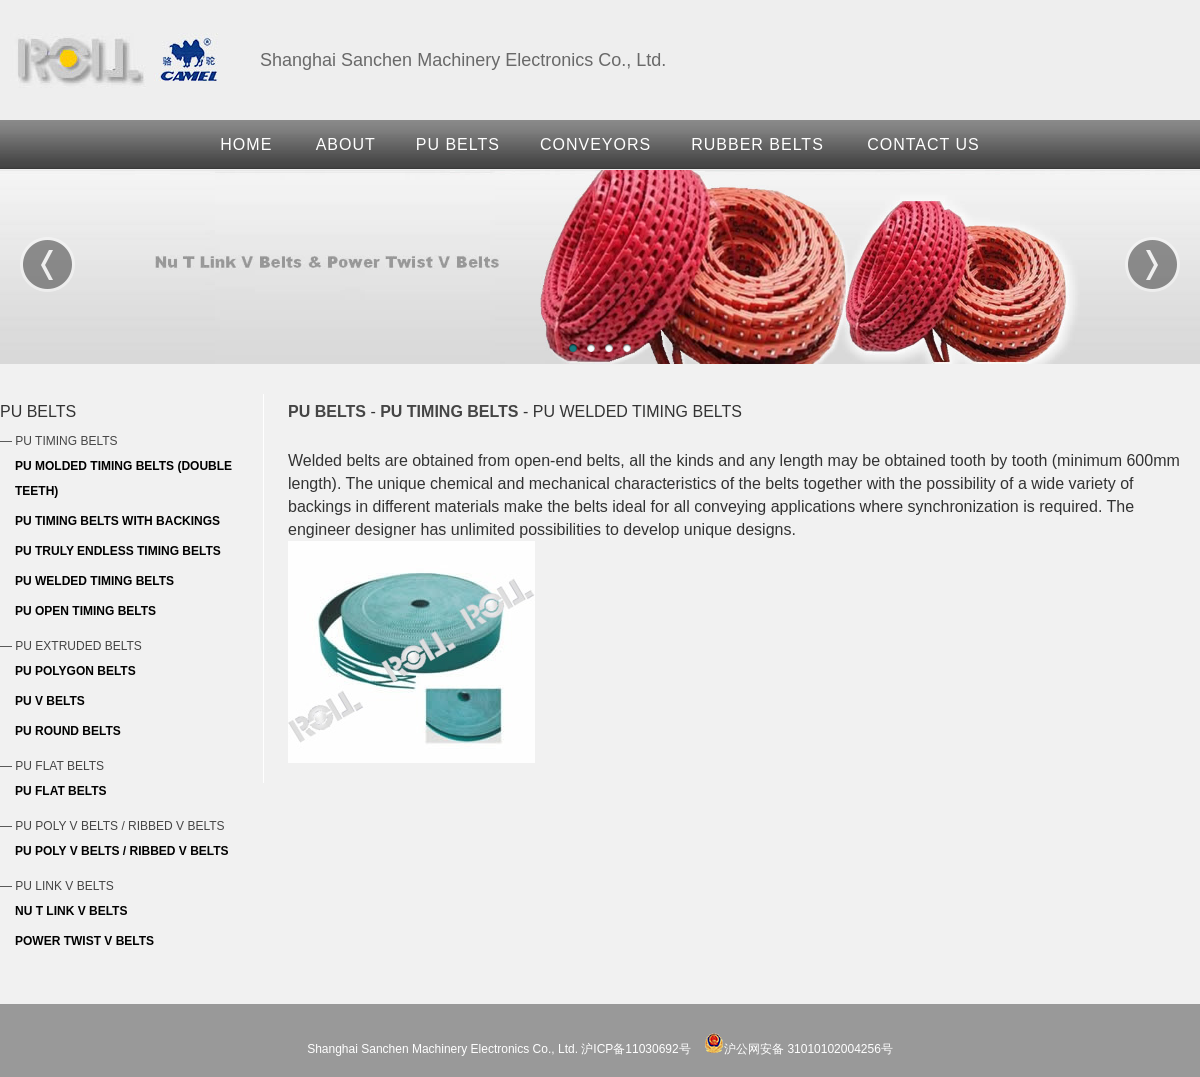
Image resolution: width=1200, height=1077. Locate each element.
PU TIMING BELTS (449, 411)
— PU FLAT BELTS (52, 766)
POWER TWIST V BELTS (84, 941)
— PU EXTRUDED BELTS (71, 646)
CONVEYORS (595, 144)
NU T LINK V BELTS (71, 911)
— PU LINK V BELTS (57, 886)
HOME (246, 144)
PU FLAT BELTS (61, 791)
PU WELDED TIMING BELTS (94, 581)
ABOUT (346, 144)
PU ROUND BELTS (68, 731)
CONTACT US (923, 144)
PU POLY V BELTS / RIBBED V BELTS (122, 851)
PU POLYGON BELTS (75, 671)
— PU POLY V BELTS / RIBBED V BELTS (112, 826)
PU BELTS (458, 144)
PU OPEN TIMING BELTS (85, 611)
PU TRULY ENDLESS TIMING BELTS (118, 551)
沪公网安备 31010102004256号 (798, 1049)
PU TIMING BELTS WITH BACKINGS (117, 521)
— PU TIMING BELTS (59, 441)
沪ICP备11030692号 (635, 1049)
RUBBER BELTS (757, 144)
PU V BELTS (50, 701)
